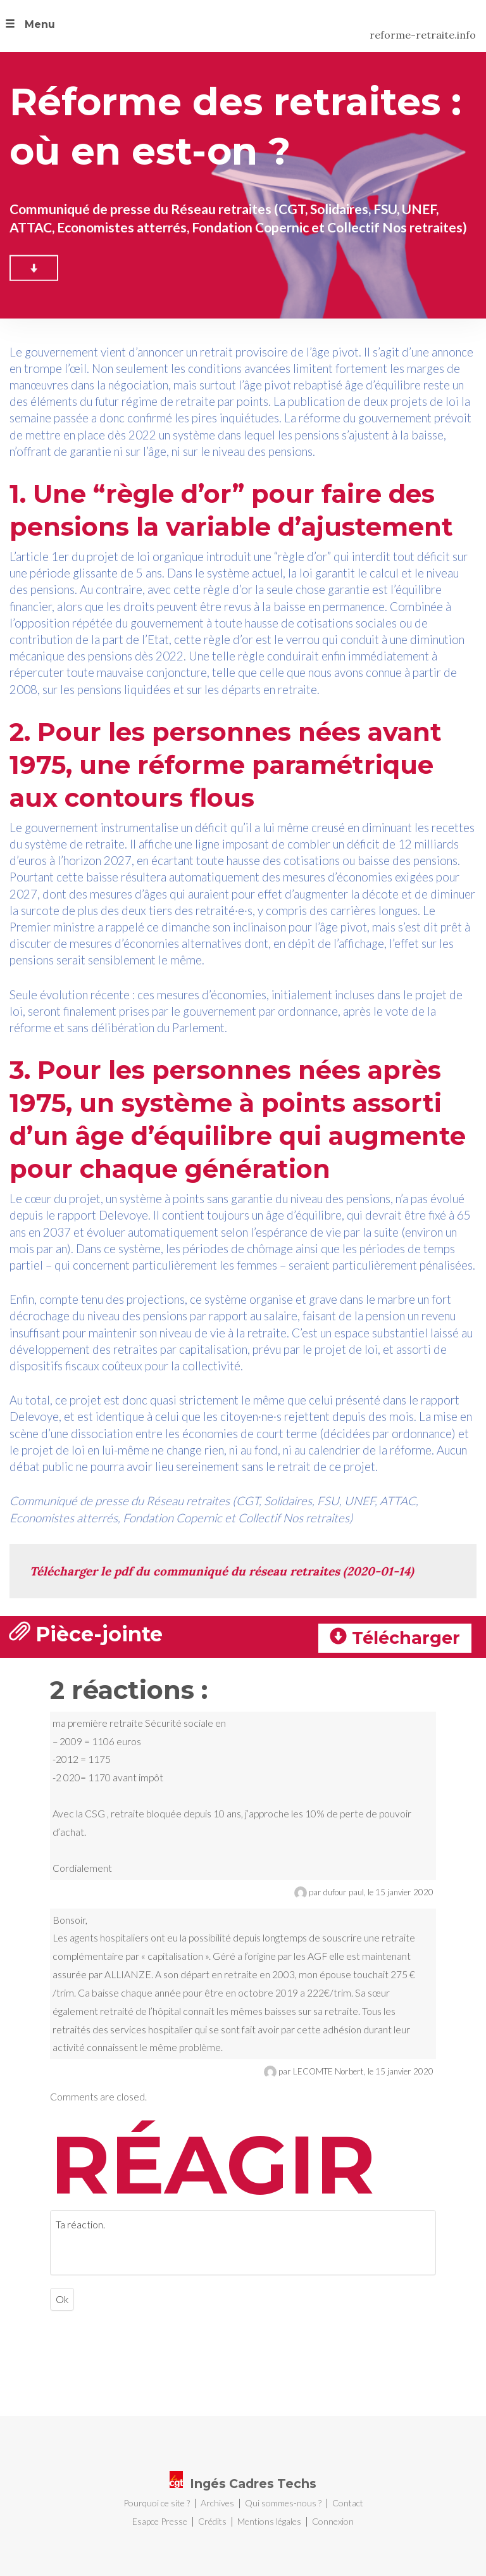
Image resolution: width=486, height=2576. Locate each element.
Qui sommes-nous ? (283, 2502)
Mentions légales (269, 2521)
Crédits (212, 2521)
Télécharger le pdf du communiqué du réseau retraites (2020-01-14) (222, 1571)
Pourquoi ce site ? (156, 2502)
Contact (347, 2502)
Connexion (333, 2521)
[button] (27, 25)
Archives (217, 2502)
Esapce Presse (159, 2521)
